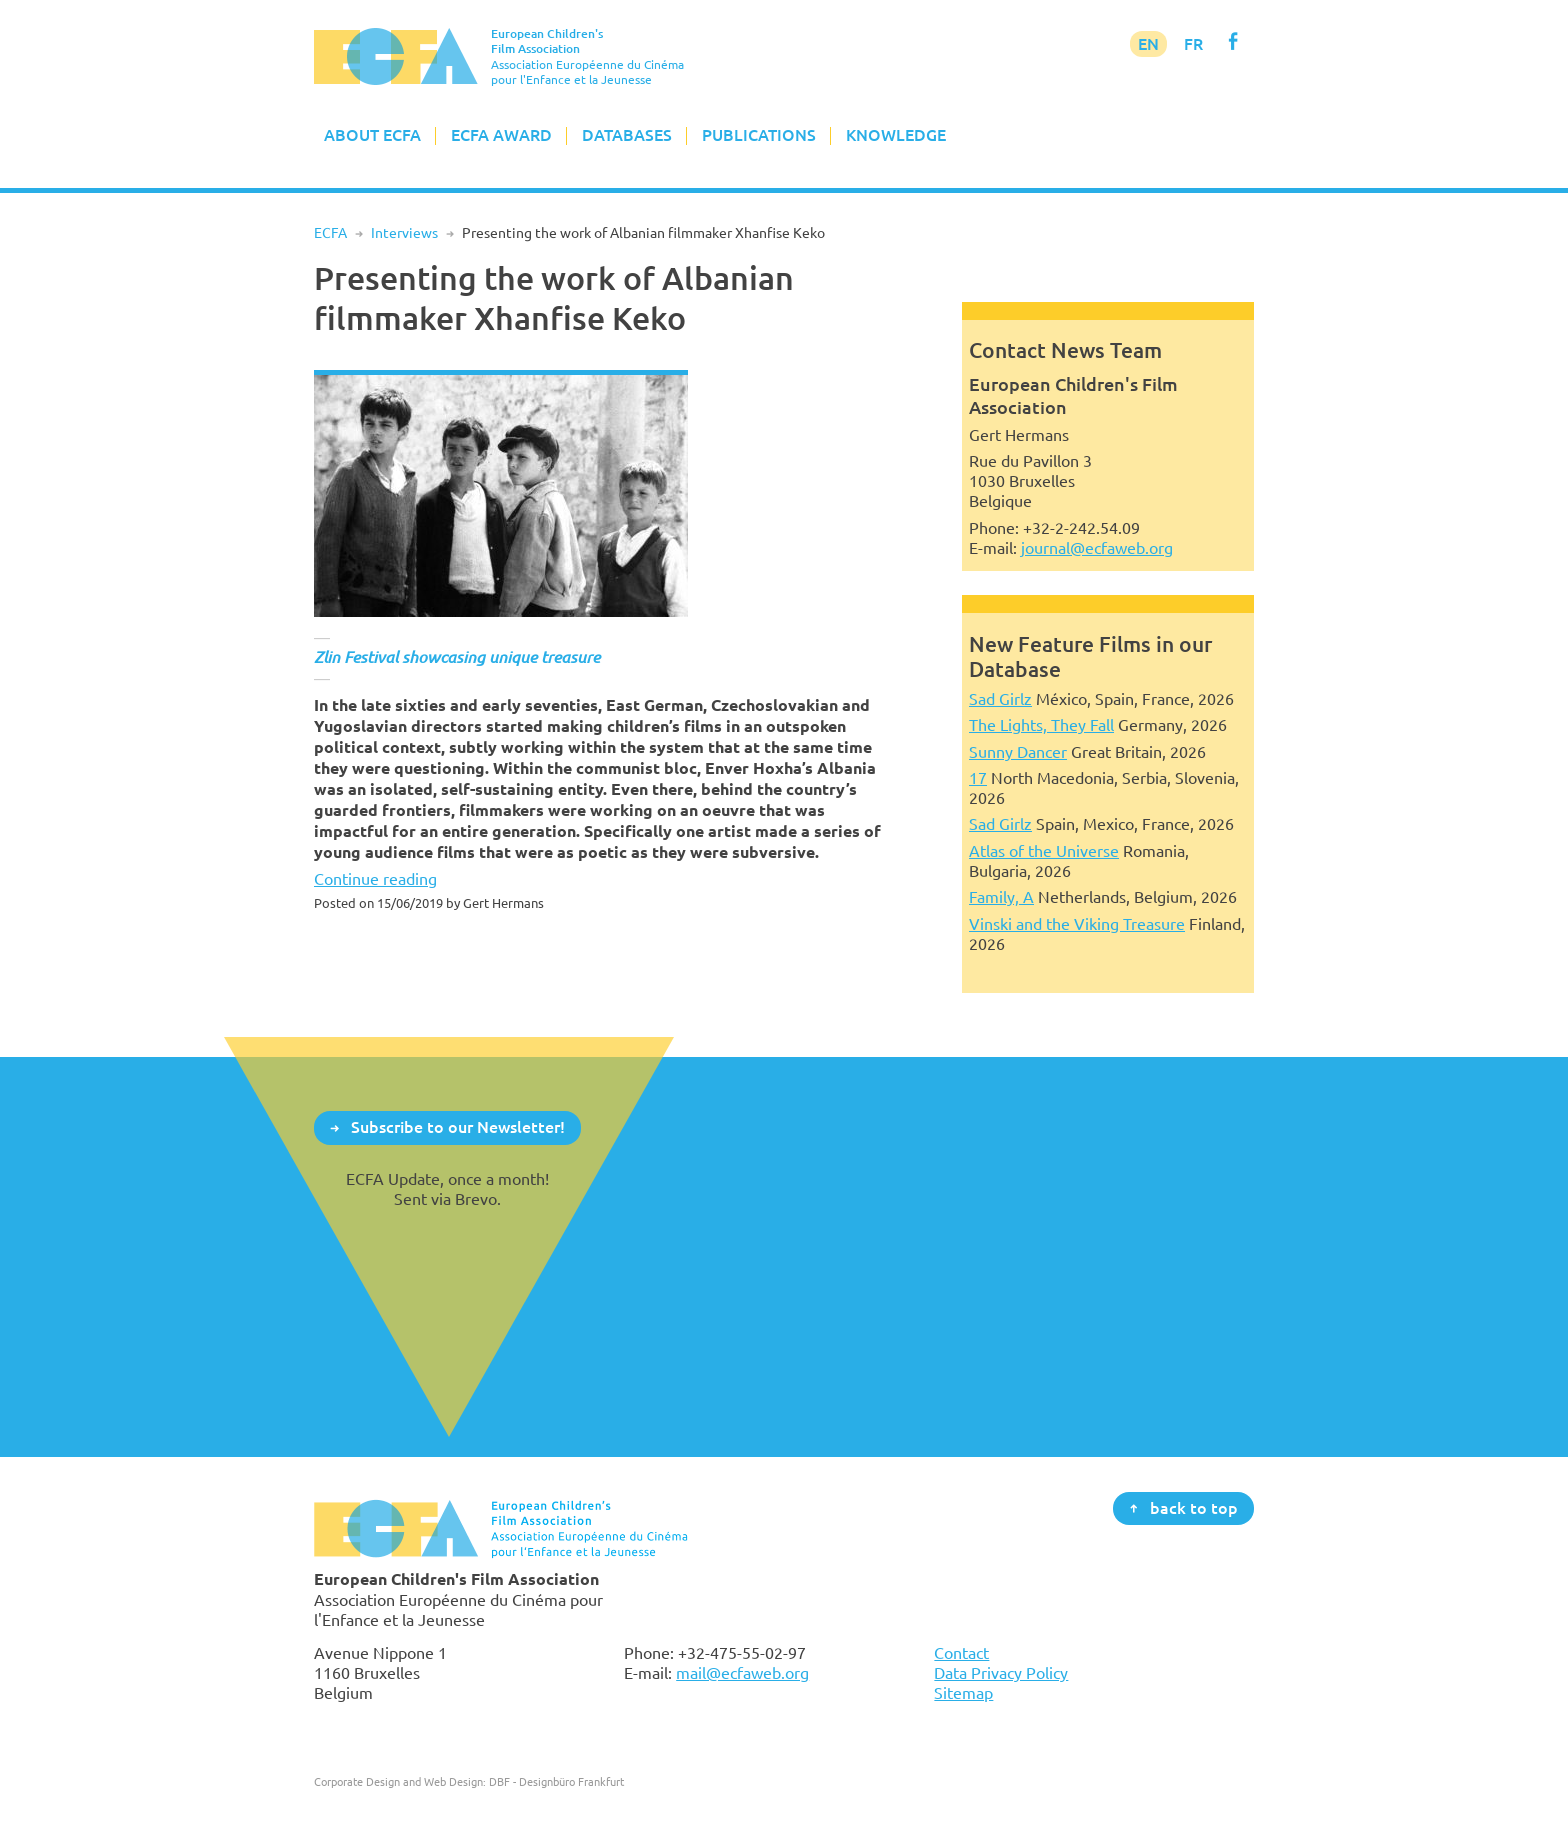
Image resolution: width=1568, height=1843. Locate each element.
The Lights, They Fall (1041, 725)
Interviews (404, 233)
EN (1148, 44)
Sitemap (963, 1693)
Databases (627, 135)
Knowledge (896, 135)
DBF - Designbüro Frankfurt (556, 1781)
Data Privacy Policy (1001, 1673)
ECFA (330, 233)
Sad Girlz (1000, 699)
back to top (1194, 1507)
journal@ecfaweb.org (1097, 548)
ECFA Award (501, 135)
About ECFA (372, 135)
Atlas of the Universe (1044, 851)
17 (978, 778)
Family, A (1001, 897)
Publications (759, 135)
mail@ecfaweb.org (742, 1673)
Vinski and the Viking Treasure (1077, 924)
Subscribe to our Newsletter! (458, 1127)
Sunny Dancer (1018, 752)
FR (1193, 44)
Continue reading (375, 879)
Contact (961, 1653)
